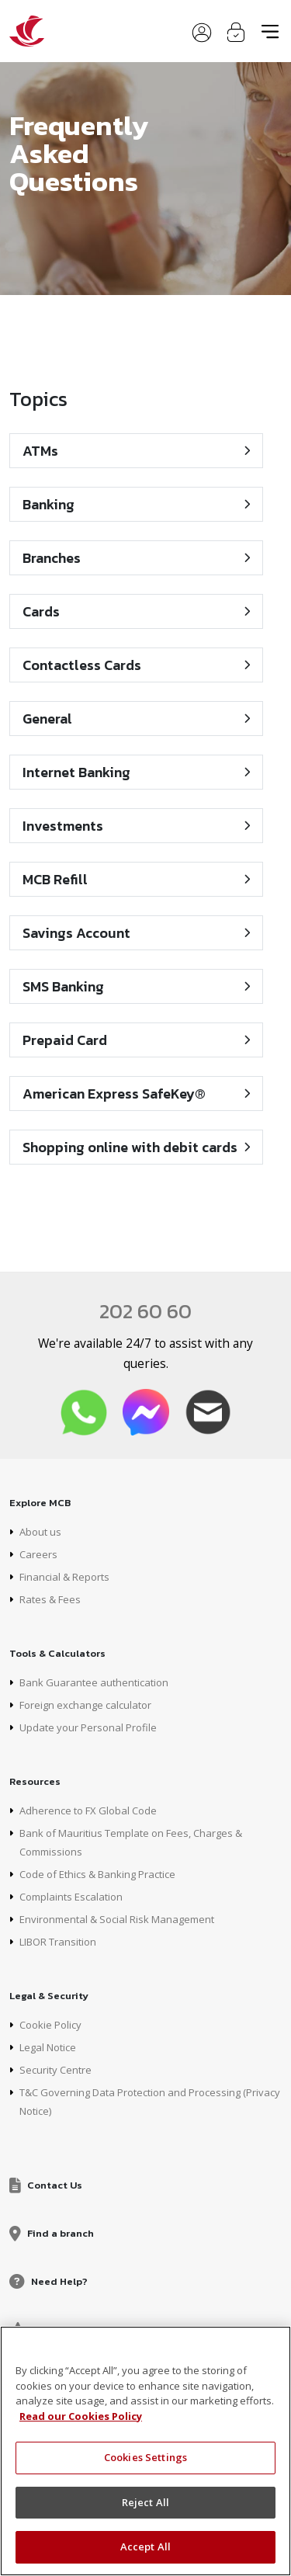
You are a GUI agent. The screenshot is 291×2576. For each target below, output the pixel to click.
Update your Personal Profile (88, 1727)
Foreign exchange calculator (85, 1705)
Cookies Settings (145, 2457)
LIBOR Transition (57, 1942)
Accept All (145, 2546)
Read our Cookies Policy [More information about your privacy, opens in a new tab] (80, 2416)
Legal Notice (47, 2047)
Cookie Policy (50, 2025)
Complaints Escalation (71, 1897)
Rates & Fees (50, 1599)
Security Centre (55, 2070)
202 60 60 (145, 1311)
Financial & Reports (64, 1577)
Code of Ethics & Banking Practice (97, 1874)
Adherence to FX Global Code (88, 1810)
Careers (38, 1554)
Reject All (145, 2502)
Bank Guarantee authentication (93, 1682)
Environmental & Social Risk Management (116, 1919)
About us (40, 1532)
